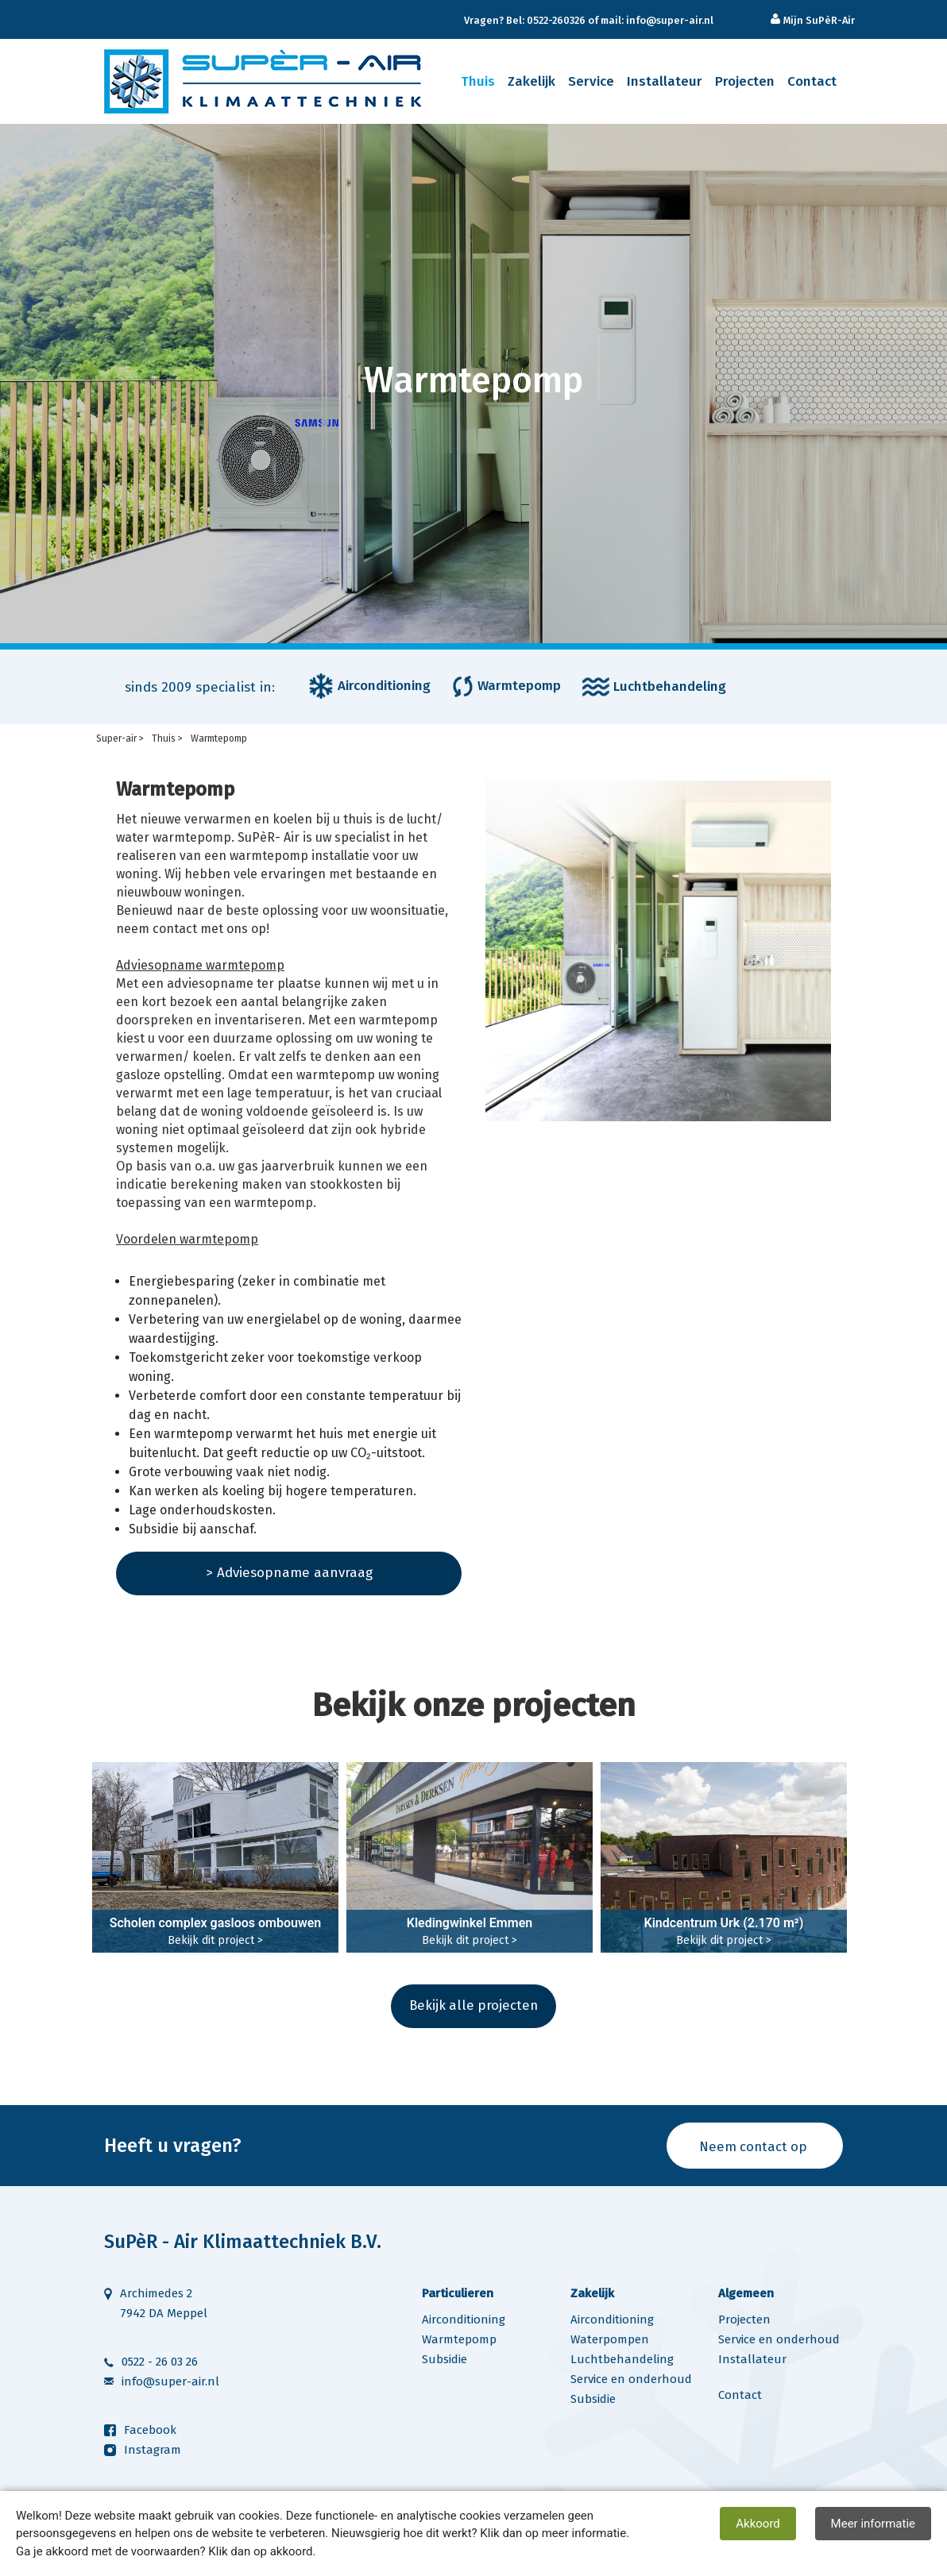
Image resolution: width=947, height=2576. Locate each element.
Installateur (664, 81)
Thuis (478, 81)
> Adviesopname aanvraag (289, 1572)
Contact (812, 81)
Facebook (150, 2431)
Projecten (745, 81)
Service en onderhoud (631, 2380)
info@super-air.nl (170, 2382)
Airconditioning (463, 2320)
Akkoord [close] (758, 2523)
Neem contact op (751, 2146)
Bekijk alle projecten (473, 2005)
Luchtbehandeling (622, 2360)
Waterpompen (609, 2340)
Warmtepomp (459, 2340)
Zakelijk (531, 81)
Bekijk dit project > (215, 1940)
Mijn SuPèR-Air (818, 20)
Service (591, 81)
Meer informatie (873, 2523)
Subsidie (444, 2360)
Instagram (152, 2450)
